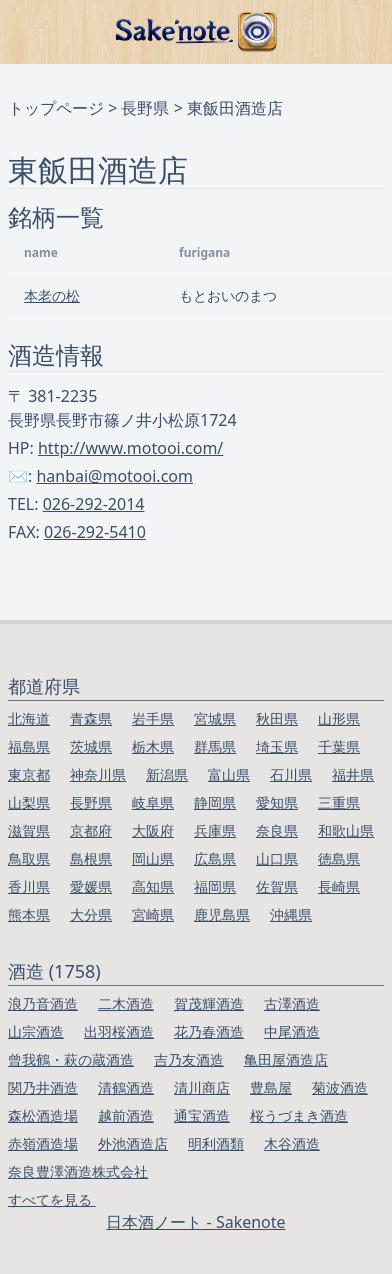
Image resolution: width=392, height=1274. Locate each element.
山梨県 (29, 802)
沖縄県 (291, 914)
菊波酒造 (340, 1087)
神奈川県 (98, 774)
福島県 (29, 746)
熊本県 (29, 914)
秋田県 (277, 718)
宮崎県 (153, 914)
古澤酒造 (292, 1003)
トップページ (56, 108)
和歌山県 (346, 830)
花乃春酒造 (209, 1031)
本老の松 (52, 295)
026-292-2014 (94, 504)
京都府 (91, 830)
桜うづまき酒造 (299, 1115)
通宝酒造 (202, 1115)
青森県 (91, 718)
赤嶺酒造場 (43, 1143)
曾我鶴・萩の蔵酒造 (71, 1059)
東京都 (29, 774)
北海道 (29, 718)
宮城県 (215, 718)
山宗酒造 (36, 1031)
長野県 (145, 108)
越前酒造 (126, 1115)
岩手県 (153, 718)
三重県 (339, 802)
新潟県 (167, 774)
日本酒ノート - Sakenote (195, 1222)
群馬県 (215, 746)
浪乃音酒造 (43, 1003)
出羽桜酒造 (119, 1031)
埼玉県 (277, 746)
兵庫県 (215, 830)
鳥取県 (29, 858)
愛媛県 (91, 886)
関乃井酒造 (43, 1087)
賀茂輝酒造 (209, 1003)
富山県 (229, 774)
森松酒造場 (43, 1115)
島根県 (91, 858)
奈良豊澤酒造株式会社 (78, 1171)
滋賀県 (29, 830)
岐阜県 (153, 802)
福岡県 (215, 886)
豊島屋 (271, 1087)
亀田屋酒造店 (286, 1059)
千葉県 (339, 746)
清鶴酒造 (126, 1087)
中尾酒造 (292, 1031)
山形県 (339, 718)
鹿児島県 (222, 914)
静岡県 (215, 802)
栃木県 (153, 746)
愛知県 (277, 802)
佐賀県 (277, 886)
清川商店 (202, 1087)
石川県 (291, 774)
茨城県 (91, 746)
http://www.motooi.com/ (130, 448)
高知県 (153, 886)
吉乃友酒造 (189, 1059)
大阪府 (153, 830)
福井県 (353, 774)
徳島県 (339, 858)
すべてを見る (52, 1199)
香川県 (29, 886)
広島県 (215, 858)
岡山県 (153, 858)
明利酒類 (216, 1143)
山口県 (277, 858)
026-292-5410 (95, 532)
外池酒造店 (133, 1143)
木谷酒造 (292, 1143)
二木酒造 (126, 1003)
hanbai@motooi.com (114, 476)
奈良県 (277, 830)
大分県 (91, 914)
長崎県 (339, 886)
